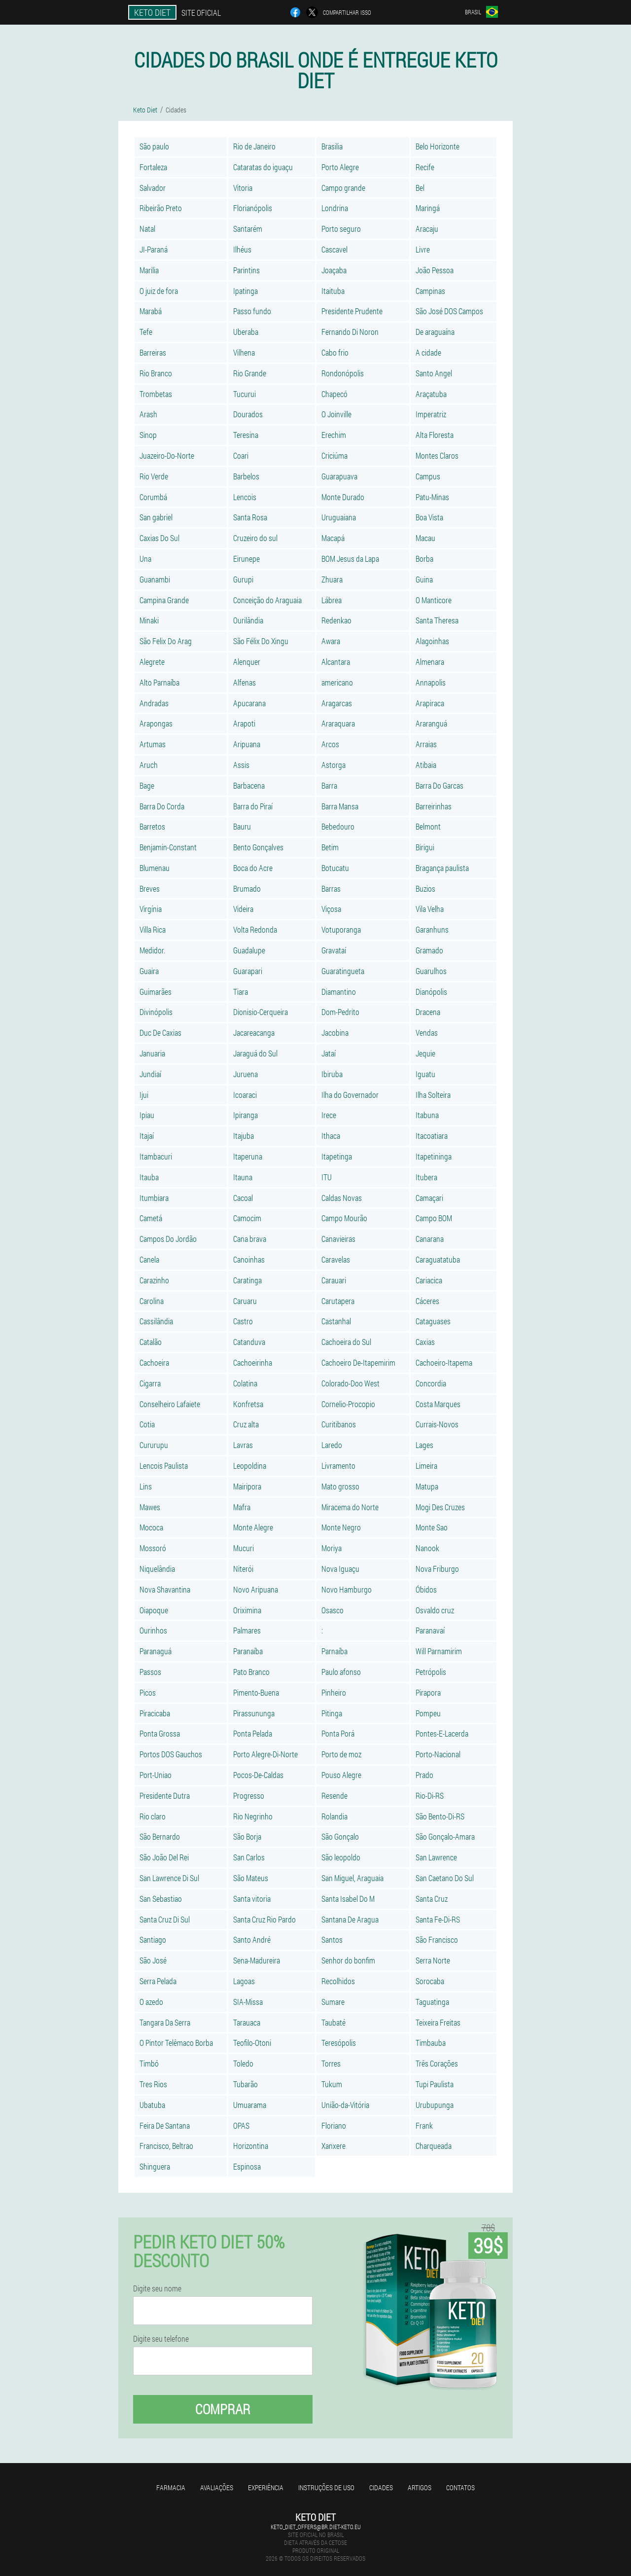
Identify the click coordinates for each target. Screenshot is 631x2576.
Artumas (153, 744)
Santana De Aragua (350, 1919)
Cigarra (150, 1383)
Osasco (332, 1610)
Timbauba (431, 2042)
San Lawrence (436, 1857)
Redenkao (336, 620)
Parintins (246, 270)
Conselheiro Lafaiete (170, 1404)
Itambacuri (156, 1156)
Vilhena (244, 352)
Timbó (149, 2063)
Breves (150, 888)
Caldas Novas (341, 1198)
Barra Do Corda (162, 806)
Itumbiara (154, 1198)
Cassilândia (156, 1321)
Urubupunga (435, 2105)
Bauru (242, 826)
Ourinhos (153, 1630)
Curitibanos (338, 1424)
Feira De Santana (165, 2125)
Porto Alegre (340, 167)
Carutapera (337, 1301)
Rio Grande (249, 373)
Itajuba (243, 1135)
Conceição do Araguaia (267, 600)
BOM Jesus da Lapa (350, 558)
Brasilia (332, 146)
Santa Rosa (250, 517)
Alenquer (246, 661)
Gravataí (333, 950)
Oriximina (247, 1610)
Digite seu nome (157, 2288)
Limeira (426, 1465)
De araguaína (435, 332)
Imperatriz (431, 414)
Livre (423, 249)
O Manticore (434, 600)
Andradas (154, 703)
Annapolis (431, 682)
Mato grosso (340, 1486)
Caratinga (247, 1280)
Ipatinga (245, 291)
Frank (424, 2125)
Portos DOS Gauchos (171, 1754)
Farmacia (170, 2487)
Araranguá (431, 723)
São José (153, 1960)
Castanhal (336, 1321)
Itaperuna (247, 1156)
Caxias (425, 1342)
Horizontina (250, 2146)
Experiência (265, 2487)
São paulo (154, 146)
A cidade (428, 352)
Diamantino (338, 991)
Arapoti (244, 723)
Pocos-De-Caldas (258, 1775)
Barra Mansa (339, 806)
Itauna (242, 1177)
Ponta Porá (337, 1733)
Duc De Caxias (160, 1032)
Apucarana (249, 703)
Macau (425, 538)
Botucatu (335, 868)
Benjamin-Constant (168, 847)
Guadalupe (249, 950)
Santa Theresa (437, 620)
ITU (326, 1177)
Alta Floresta (435, 435)
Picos (148, 1692)
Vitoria (242, 187)
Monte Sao (432, 1527)
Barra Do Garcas (439, 785)
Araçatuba (431, 394)
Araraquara (338, 723)
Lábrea (331, 600)
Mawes (150, 1507)
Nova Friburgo (437, 1568)
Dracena (428, 1012)
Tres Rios (153, 2084)
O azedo (151, 2001)
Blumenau (155, 868)
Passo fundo (252, 311)
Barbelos (246, 476)
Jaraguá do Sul (255, 1053)
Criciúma (334, 455)
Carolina (152, 1301)
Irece (328, 1115)
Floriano (333, 2125)
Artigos (419, 2487)
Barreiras (153, 352)
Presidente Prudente (352, 311)
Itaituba (333, 291)
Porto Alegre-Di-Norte (265, 1754)
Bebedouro (337, 826)
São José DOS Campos (449, 311)
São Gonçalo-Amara (445, 1836)
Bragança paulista (442, 868)
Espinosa (247, 2166)
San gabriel (156, 517)
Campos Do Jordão (168, 1239)
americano (337, 682)
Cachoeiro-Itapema (444, 1362)
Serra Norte (433, 1960)
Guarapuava (339, 476)
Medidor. (152, 950)
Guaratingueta (342, 971)
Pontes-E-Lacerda (442, 1733)
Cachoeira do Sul (346, 1342)
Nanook (427, 1548)
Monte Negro (341, 1527)
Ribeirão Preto (161, 208)
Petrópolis (431, 1672)
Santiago (153, 1939)
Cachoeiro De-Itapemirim (358, 1362)
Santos (332, 1939)
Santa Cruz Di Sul (165, 1919)
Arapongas (156, 723)
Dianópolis (431, 991)
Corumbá (153, 497)
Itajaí (147, 1135)
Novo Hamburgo (346, 1589)
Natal (147, 228)
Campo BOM (434, 1218)
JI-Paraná (154, 249)
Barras (331, 888)
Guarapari (247, 971)
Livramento (338, 1465)
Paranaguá (156, 1651)
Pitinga (331, 1713)
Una (145, 558)
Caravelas (335, 1259)
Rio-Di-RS (430, 1795)
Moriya (331, 1548)
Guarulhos (431, 971)
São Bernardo (160, 1836)
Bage (147, 785)
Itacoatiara (432, 1135)
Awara (330, 641)
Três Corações (437, 2063)
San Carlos (249, 1857)
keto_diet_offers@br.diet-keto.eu (316, 2527)
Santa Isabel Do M (348, 1898)
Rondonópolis (342, 373)
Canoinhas (249, 1259)
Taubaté (333, 2022)
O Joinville (336, 414)
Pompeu (428, 1713)
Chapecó (334, 394)
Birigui (425, 847)
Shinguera (155, 2166)
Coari (240, 455)
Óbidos (426, 1589)
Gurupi (243, 579)
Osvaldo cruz (435, 1610)
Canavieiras (338, 1239)
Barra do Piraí (253, 806)
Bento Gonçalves (258, 847)
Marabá (151, 311)
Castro (243, 1321)
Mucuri (243, 1548)
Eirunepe (246, 558)
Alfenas (244, 682)
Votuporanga (341, 929)
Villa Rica (153, 929)
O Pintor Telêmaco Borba (176, 2042)
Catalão (151, 1342)
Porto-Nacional (438, 1754)
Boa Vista (429, 517)
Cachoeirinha (252, 1362)
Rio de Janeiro (254, 146)
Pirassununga (254, 1713)
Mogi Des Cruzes (440, 1507)
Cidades (381, 2487)
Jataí (328, 1053)
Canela (149, 1259)
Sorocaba (430, 1981)
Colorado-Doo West (350, 1383)
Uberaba (245, 332)
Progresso (248, 1795)
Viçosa (331, 909)
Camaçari (429, 1198)
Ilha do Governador (350, 1094)
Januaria (152, 1053)
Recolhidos (338, 1981)
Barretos (152, 826)
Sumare (333, 2001)
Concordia (431, 1383)
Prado (424, 1775)
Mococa (151, 1527)
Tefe (146, 332)
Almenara (430, 661)
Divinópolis (156, 1012)
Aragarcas (336, 703)
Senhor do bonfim (348, 1960)
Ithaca (330, 1135)
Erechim (333, 435)
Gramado (429, 950)
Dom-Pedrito (340, 1012)
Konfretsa (248, 1404)
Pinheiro (333, 1692)
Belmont (428, 826)
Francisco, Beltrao (166, 2146)
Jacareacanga (254, 1032)
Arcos (330, 744)
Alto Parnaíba (159, 682)
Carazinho (154, 1280)
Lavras (243, 1445)
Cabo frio (335, 352)
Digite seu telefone (161, 2339)
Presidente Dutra (165, 1795)
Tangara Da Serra (165, 2022)
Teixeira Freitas (438, 2022)
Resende (334, 1795)
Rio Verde (154, 476)
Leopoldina (249, 1465)
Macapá (333, 538)
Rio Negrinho (253, 1816)
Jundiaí (150, 1074)
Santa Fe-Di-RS (438, 1919)
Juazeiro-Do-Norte (167, 455)
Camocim (247, 1218)
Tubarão (245, 2084)
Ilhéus (242, 249)
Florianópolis (252, 208)
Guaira (149, 971)
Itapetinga (336, 1156)
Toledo (243, 2063)
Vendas (427, 1032)
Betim (330, 847)
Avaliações (216, 2487)
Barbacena (249, 785)
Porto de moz (341, 1754)
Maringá (428, 208)
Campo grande (343, 187)
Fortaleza (153, 167)
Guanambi (155, 579)
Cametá (151, 1218)
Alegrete (152, 661)
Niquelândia (157, 1568)
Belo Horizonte (437, 146)
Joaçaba (334, 270)
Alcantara (335, 661)
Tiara (240, 991)
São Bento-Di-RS (440, 1816)
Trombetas (156, 394)
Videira (243, 909)
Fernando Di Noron (350, 332)
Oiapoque (154, 1610)
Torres (331, 2063)
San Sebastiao (161, 1898)
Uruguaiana (338, 517)
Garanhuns (432, 929)
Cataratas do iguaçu (263, 167)
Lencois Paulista (164, 1465)
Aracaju (427, 228)
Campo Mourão (344, 1218)
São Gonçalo (340, 1836)
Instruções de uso (326, 2487)
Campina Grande (164, 600)
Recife (425, 167)
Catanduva (249, 1342)
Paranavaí (430, 1630)
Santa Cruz (432, 1898)
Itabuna (427, 1115)
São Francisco (437, 1939)
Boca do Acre (253, 868)
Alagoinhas (432, 641)
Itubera (426, 1177)
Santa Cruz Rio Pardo (264, 1919)
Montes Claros (437, 455)
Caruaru (245, 1301)
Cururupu (154, 1445)
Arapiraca (430, 703)
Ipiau (147, 1115)
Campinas (430, 291)
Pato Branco (251, 1672)
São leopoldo (340, 1857)
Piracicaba (155, 1713)
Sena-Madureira (256, 1960)
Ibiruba (332, 1074)
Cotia (147, 1424)
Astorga (333, 765)
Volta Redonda (255, 929)
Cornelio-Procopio (348, 1404)
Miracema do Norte (350, 1507)
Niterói (243, 1568)
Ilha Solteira (433, 1094)
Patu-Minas (432, 497)
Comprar (222, 2409)
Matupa (427, 1486)
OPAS (241, 2125)
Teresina (245, 435)
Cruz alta (246, 1424)
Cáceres (427, 1301)
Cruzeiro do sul (255, 538)
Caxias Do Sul (159, 538)
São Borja (247, 1836)
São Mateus (250, 1878)
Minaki (149, 620)
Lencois (244, 497)
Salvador (153, 187)
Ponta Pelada (252, 1733)
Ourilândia (248, 620)
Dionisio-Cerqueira (260, 1012)
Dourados (248, 414)
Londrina (334, 208)
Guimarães (156, 991)
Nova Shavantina (165, 1589)
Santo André (252, 1939)
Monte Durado (342, 497)
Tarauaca (246, 2022)
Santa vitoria (252, 1898)
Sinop (148, 435)
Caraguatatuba (438, 1259)
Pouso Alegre (341, 1775)
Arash (148, 414)
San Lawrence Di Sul (169, 1878)
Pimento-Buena (256, 1692)
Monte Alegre (253, 1527)
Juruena (245, 1074)
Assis (241, 765)
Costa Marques (438, 1404)
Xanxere (333, 2146)
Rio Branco (156, 373)
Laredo (331, 1445)
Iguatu (425, 1074)
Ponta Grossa (160, 1733)
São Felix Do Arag (166, 641)
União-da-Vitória (345, 2105)
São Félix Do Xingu (260, 641)
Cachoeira (154, 1362)
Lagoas (244, 1981)
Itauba (149, 1177)
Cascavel (334, 249)
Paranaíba (248, 1651)
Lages (424, 1445)
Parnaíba (334, 1651)
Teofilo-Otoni (252, 2042)
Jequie (425, 1053)
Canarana (430, 1239)
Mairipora (247, 1486)
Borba (424, 558)
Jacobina (335, 1032)
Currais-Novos (437, 1424)
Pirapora (428, 1692)
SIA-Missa (248, 2001)
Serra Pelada (158, 1981)
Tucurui (244, 394)
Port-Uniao (156, 1775)
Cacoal (243, 1198)
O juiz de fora (159, 291)
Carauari (333, 1280)
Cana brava (249, 1239)
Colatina (245, 1383)
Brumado (247, 888)
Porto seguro (341, 228)
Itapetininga (434, 1156)
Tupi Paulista (435, 2084)
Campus (428, 476)
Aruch (149, 765)
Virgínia (151, 909)
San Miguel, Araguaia (352, 1878)
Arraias (426, 744)
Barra (329, 785)
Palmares (247, 1630)
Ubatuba (152, 2105)
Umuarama (249, 2105)
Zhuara (332, 579)
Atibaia (426, 765)
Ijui (144, 1094)
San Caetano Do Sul (445, 1878)
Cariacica (429, 1280)
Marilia (149, 270)
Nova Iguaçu (340, 1568)
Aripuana (246, 744)
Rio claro (153, 1816)
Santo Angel (434, 373)
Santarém (247, 228)
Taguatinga (432, 2001)
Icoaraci (245, 1094)
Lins (146, 1486)
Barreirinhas (434, 806)
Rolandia (334, 1816)
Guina (424, 579)
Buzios (425, 888)
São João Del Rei (164, 1857)
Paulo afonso (341, 1672)
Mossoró (153, 1548)
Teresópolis (338, 2042)
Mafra (241, 1507)
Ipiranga (245, 1115)
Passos (150, 1672)
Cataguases (433, 1321)
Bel (420, 187)
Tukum (331, 2084)
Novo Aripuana (255, 1589)
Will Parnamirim (439, 1651)
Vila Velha (430, 909)
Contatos (460, 2487)
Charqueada (434, 2146)
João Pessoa (435, 270)
